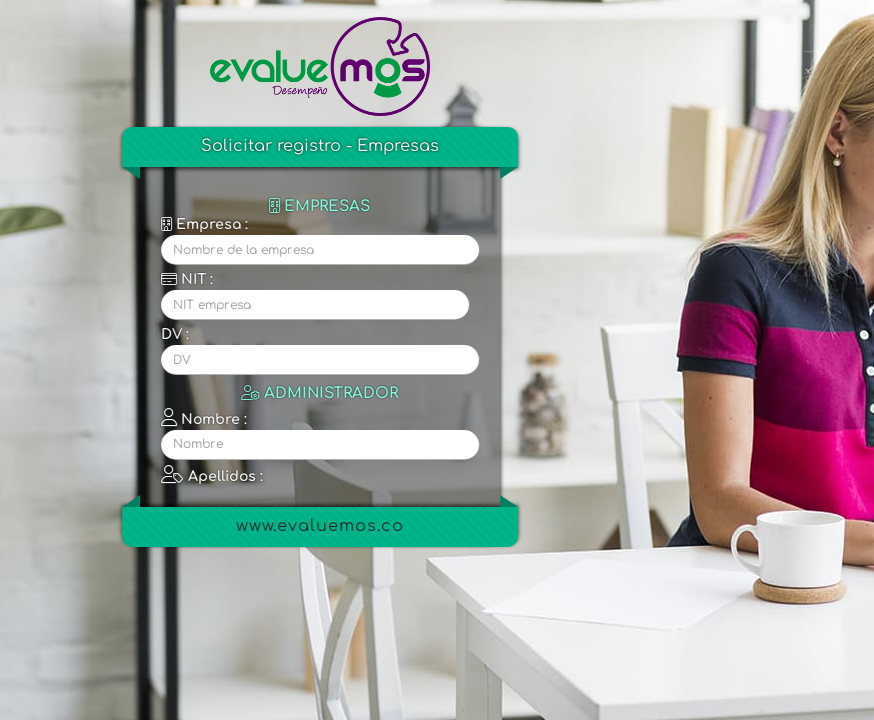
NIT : (192, 279)
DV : (180, 334)
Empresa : (209, 224)
